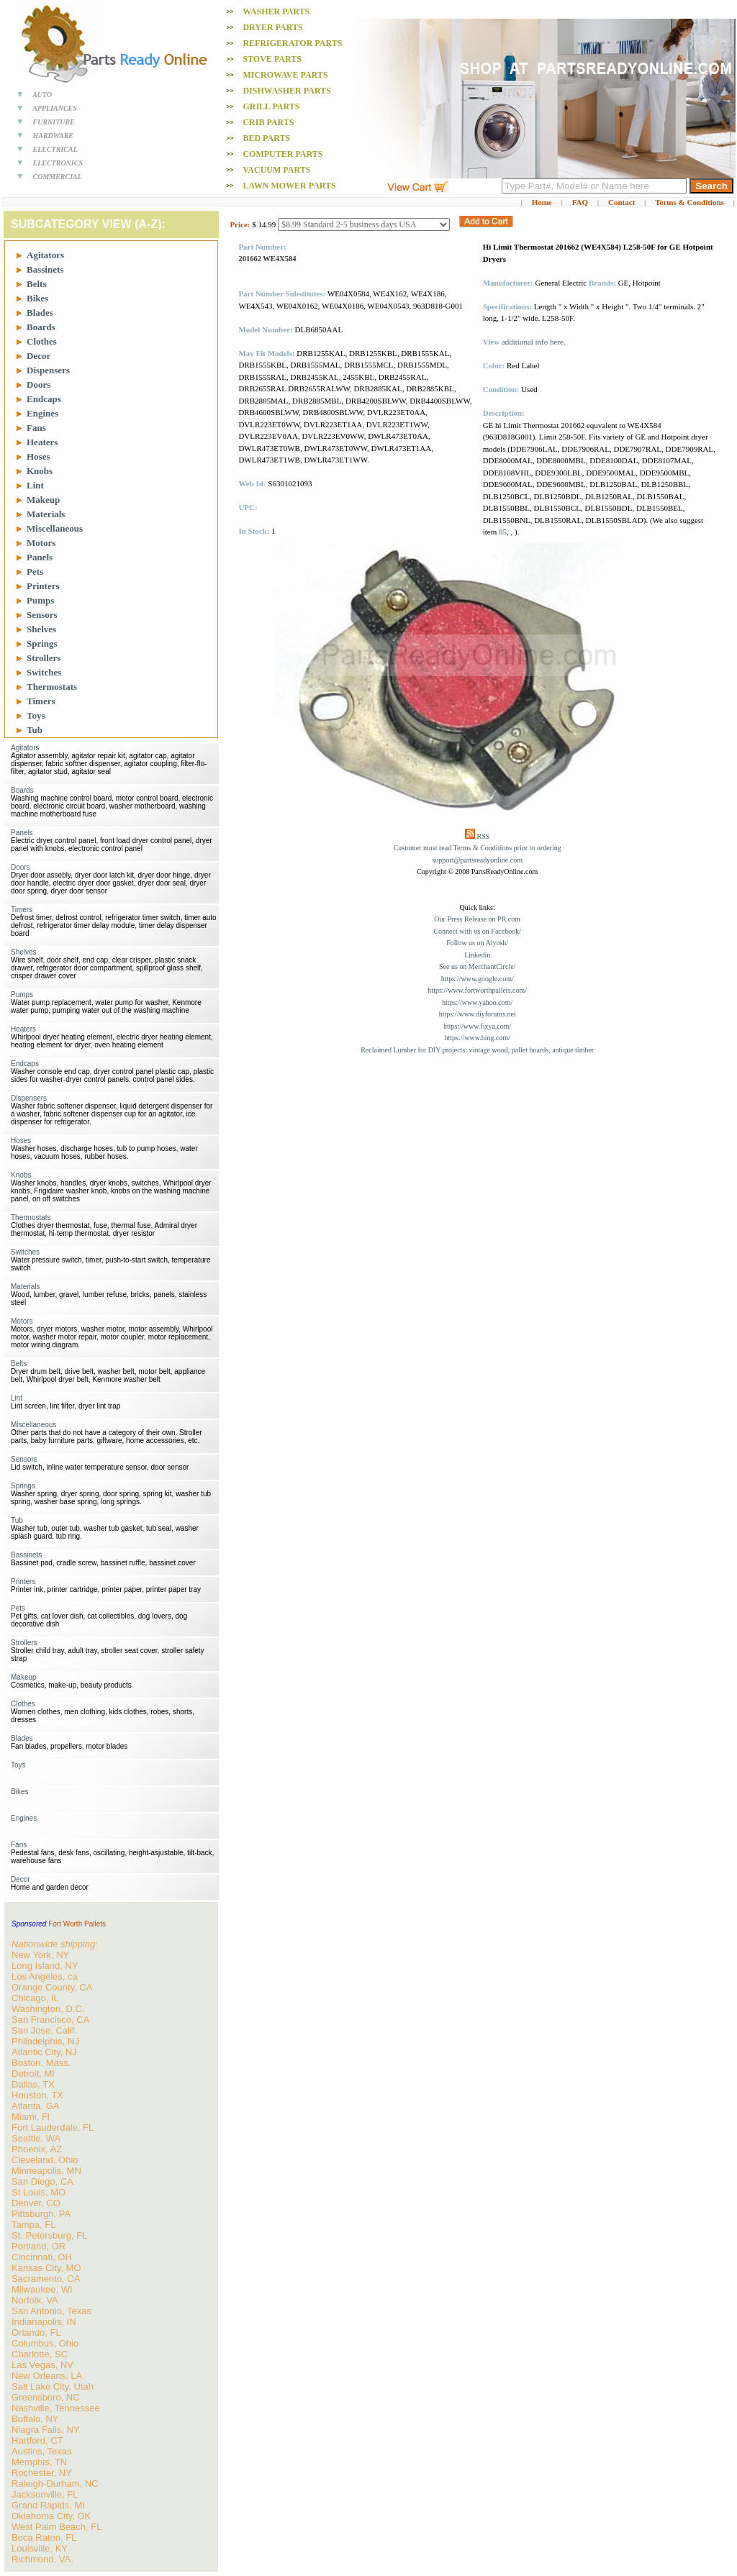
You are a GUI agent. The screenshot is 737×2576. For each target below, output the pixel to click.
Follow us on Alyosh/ (477, 943)
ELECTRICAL (55, 149)
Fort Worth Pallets (77, 1924)
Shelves (41, 629)
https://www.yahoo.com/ (477, 1002)
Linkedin (477, 955)
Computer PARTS (282, 154)
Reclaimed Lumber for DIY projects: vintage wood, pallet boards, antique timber (477, 1050)
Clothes (42, 341)
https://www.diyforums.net (477, 1014)
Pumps (40, 600)
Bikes (37, 298)
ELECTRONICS (58, 163)
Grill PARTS (271, 106)
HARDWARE (53, 136)
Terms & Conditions (689, 202)
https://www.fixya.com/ (477, 1026)
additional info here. (534, 341)
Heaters (42, 442)
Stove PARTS (272, 59)
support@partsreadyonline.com (477, 860)
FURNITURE (54, 122)
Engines (42, 413)
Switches (44, 672)
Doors (38, 384)
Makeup (43, 499)
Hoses (38, 456)
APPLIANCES (54, 108)
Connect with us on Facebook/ (477, 931)
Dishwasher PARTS (286, 91)
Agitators (45, 255)
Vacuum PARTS (276, 170)
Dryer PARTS (272, 27)
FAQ (580, 202)
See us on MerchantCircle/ (477, 966)
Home (542, 202)
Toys (36, 715)
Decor (38, 355)
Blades (40, 312)
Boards (41, 327)
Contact (621, 202)
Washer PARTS (276, 11)
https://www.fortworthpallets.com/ (477, 990)
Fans (36, 427)
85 (503, 531)
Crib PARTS (268, 122)
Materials (46, 514)
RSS (483, 836)
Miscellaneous (55, 528)
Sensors (42, 614)
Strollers (43, 657)
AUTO (42, 95)
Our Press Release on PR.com (477, 919)
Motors (41, 542)
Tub (34, 729)
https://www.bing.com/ (477, 1038)
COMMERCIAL (57, 177)
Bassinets (45, 269)
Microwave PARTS (285, 75)
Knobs (40, 470)
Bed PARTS (266, 138)
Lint (35, 485)
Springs (42, 643)
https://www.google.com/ (477, 979)
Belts (36, 283)
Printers (43, 586)
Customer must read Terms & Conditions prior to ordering (477, 848)
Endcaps (44, 398)
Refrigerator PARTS (292, 43)
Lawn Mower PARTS (289, 186)
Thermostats (52, 686)
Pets (35, 571)
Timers (41, 701)
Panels (40, 557)
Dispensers (48, 370)
